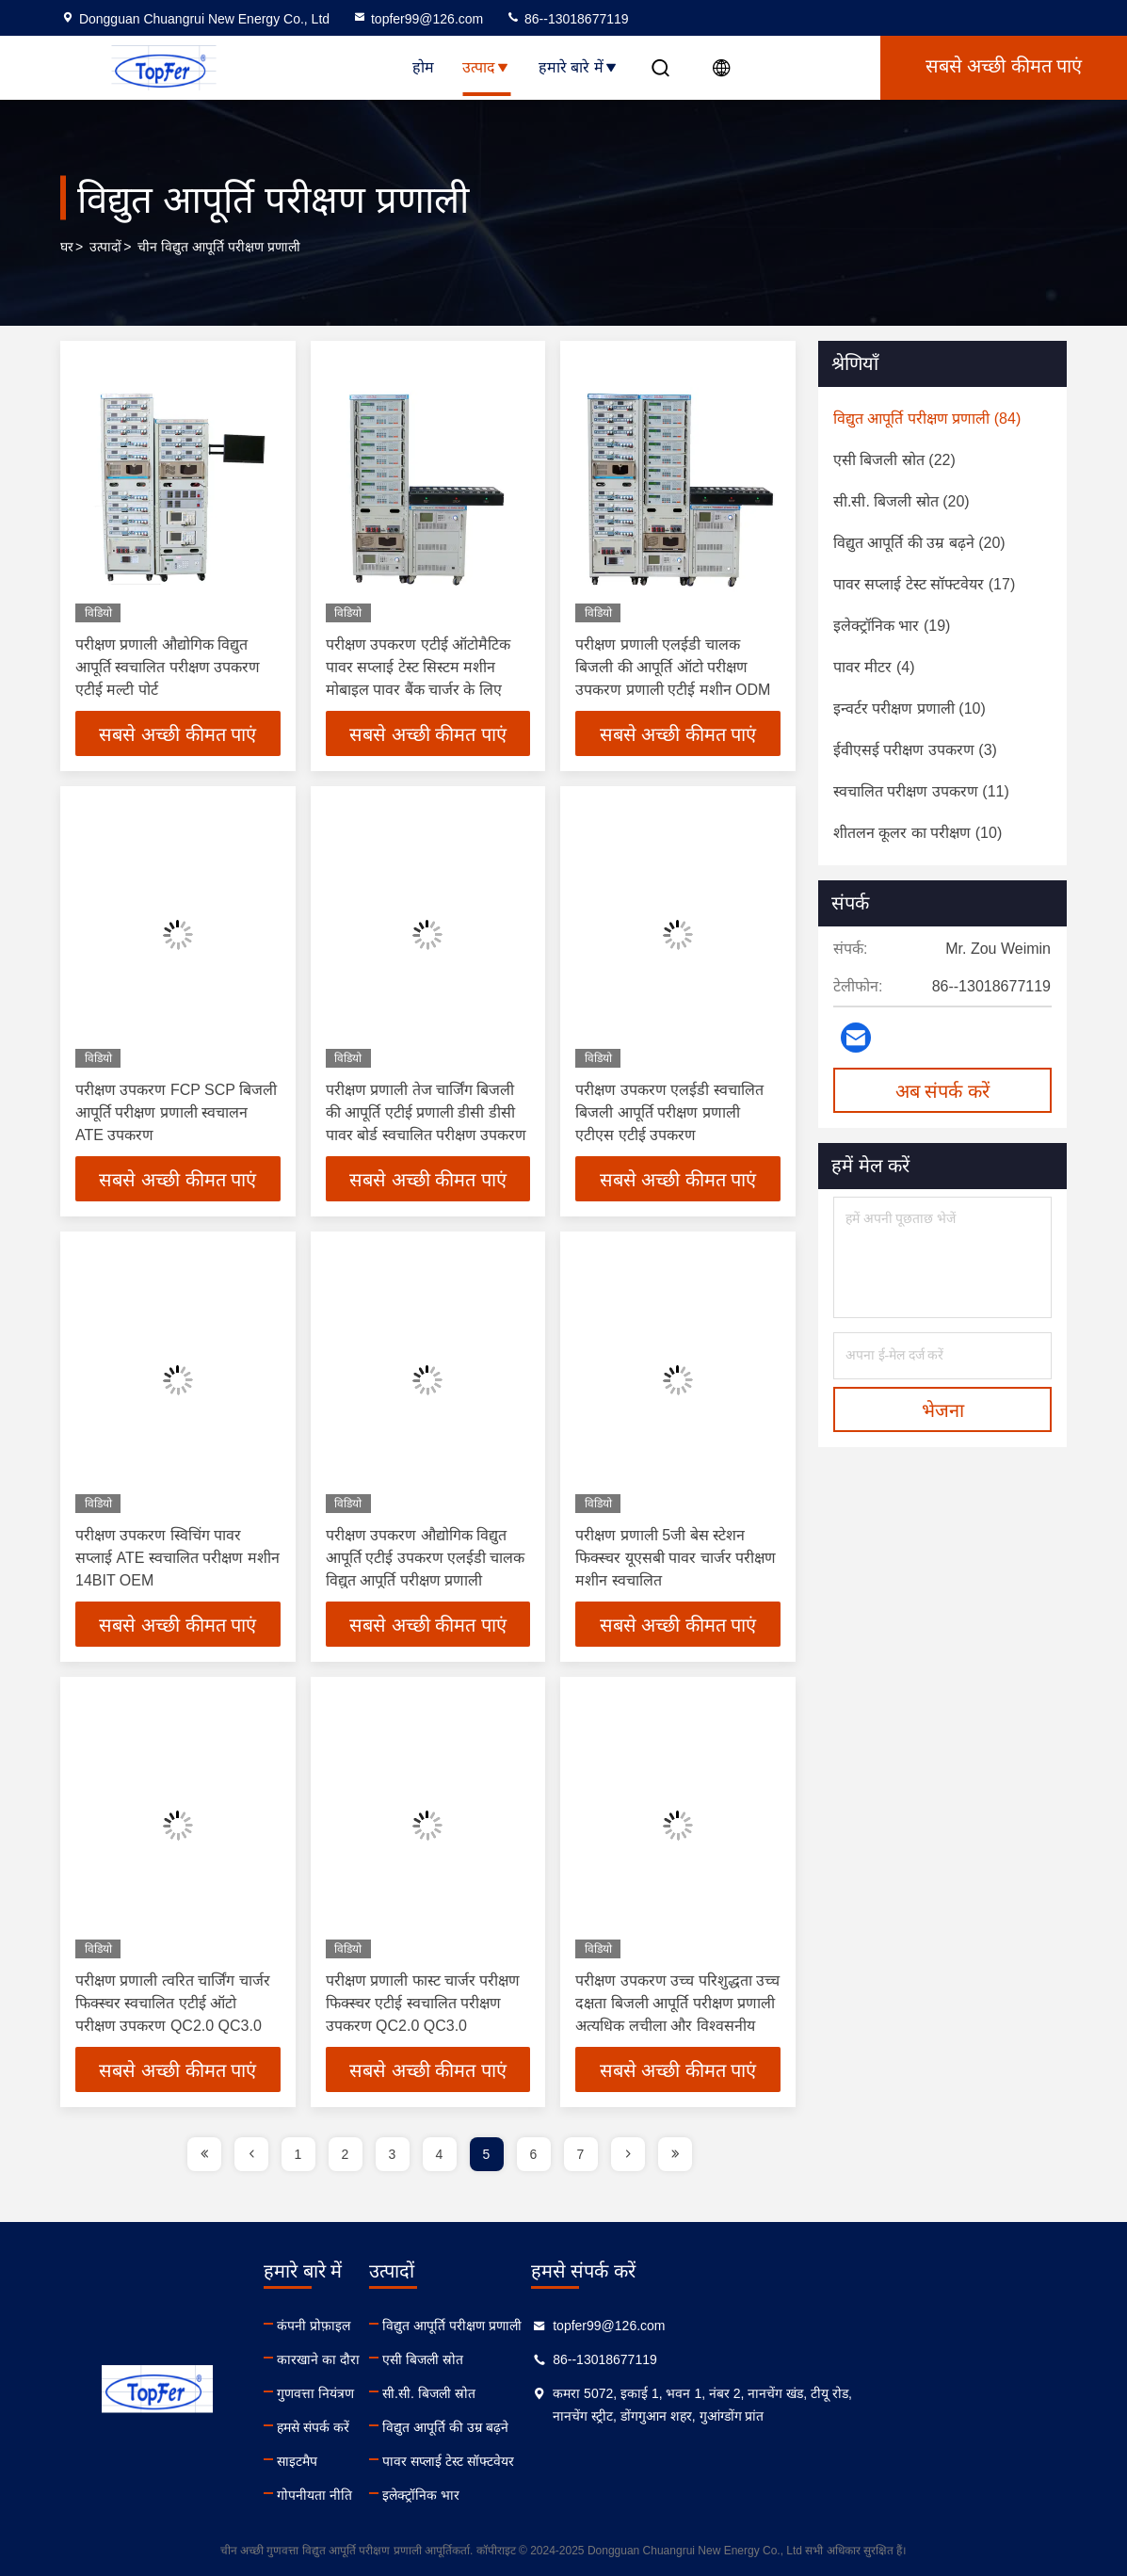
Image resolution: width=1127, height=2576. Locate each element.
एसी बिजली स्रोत (567, 2359)
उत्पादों (105, 246)
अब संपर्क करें (942, 1091)
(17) (924, 584)
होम (423, 67)
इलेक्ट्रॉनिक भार (565, 2495)
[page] (204, 2154)
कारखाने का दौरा (390, 2359)
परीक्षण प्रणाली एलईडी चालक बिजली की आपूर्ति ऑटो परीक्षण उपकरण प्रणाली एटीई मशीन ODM (672, 667)
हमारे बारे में (579, 67)
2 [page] (345, 2154)
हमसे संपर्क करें (385, 2427)
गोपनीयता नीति (387, 2495)
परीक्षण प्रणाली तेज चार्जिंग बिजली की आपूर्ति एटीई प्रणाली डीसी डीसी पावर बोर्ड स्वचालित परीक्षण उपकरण (426, 1112)
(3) (915, 750)
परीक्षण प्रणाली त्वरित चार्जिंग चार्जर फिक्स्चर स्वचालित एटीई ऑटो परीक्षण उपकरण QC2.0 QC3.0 (172, 2003)
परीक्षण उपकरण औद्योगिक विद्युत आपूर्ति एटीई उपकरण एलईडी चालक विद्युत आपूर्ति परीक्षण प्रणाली (425, 1557)
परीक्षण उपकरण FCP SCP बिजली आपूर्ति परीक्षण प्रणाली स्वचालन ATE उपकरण (176, 1112)
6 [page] (534, 2154)
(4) (873, 667)
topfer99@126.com (417, 18)
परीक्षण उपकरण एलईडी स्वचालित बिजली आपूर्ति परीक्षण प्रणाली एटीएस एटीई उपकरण (669, 1112)
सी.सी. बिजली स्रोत (573, 2393)
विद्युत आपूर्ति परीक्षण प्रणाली (597, 2325)
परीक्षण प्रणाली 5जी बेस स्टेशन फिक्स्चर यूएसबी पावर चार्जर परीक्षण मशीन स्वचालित (675, 1557)
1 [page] (298, 2154)
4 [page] (439, 2154)
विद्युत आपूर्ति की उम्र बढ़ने (590, 2427)
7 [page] (581, 2154)
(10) (909, 708)
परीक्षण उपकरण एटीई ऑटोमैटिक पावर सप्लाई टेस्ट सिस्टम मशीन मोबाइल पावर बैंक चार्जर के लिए (418, 667)
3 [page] (392, 2154)
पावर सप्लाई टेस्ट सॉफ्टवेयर (593, 2461)
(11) (921, 791)
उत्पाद (486, 67)
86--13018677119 (567, 18)
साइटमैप (369, 2461)
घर (66, 246)
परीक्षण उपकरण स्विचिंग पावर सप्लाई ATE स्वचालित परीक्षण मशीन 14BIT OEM (177, 1557)
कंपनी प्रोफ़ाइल (386, 2325)
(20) (901, 501)
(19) (891, 626)
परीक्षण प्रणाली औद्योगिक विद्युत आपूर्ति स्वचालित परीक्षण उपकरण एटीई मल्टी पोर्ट (167, 667)
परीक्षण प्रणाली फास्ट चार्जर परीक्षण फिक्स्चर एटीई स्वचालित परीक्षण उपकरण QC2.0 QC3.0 (423, 2003)
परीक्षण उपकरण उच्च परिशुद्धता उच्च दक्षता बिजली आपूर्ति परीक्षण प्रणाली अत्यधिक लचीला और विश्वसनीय (677, 2003)
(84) (927, 419)
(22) (894, 460)
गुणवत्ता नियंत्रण (388, 2393)
